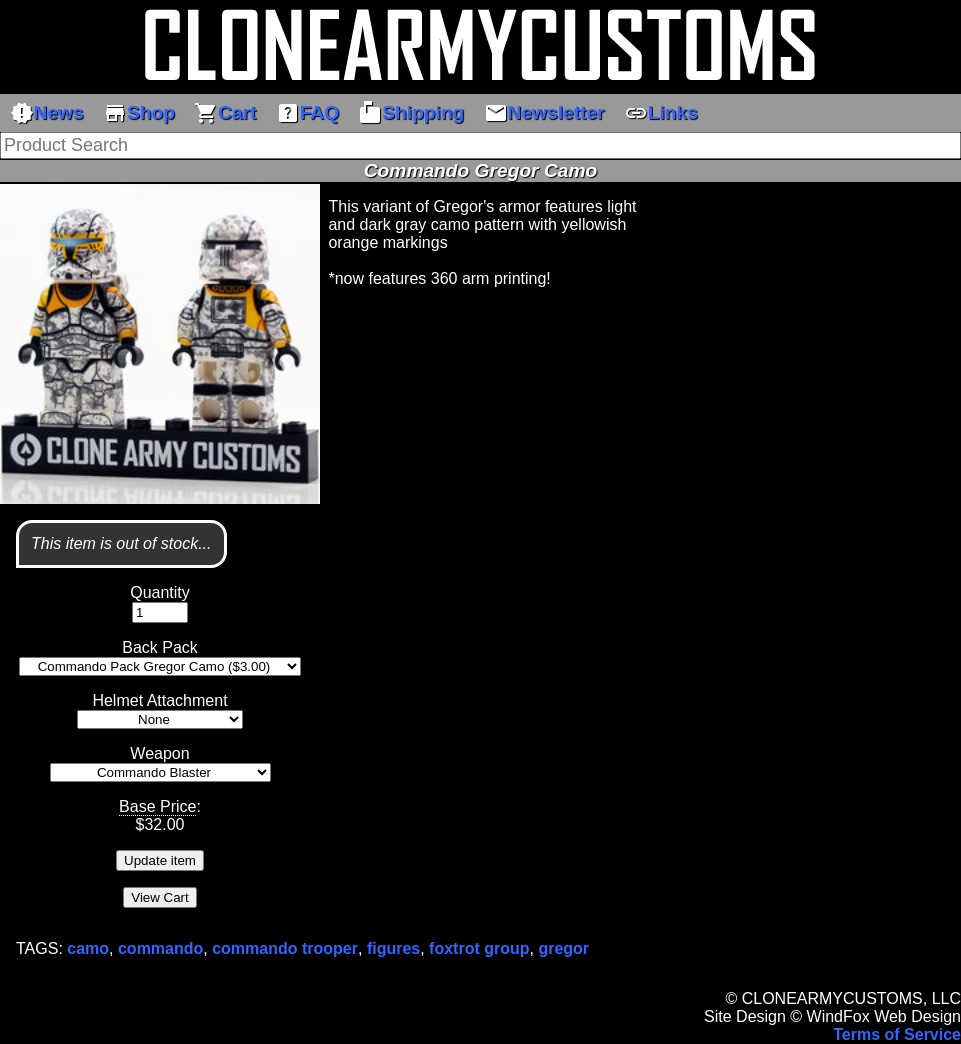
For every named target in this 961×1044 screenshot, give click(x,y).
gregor (563, 948)
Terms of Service (897, 1034)
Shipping (411, 113)
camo (88, 948)
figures (393, 948)
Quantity (160, 592)
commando (160, 948)
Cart (225, 113)
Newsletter (544, 113)
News (47, 113)
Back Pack (160, 647)
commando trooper (285, 948)
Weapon (159, 753)
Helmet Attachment (159, 700)
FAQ (307, 113)
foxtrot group (479, 948)
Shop (139, 113)
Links (661, 113)
